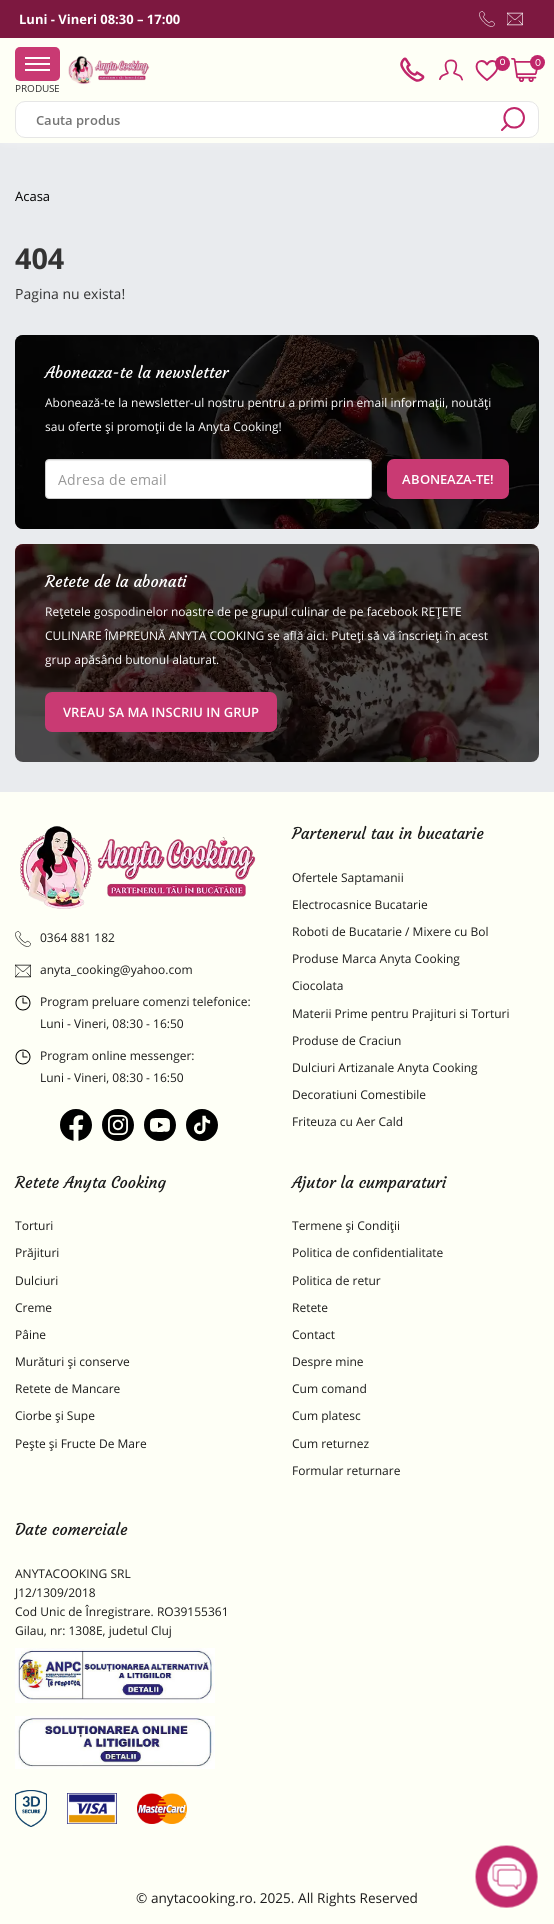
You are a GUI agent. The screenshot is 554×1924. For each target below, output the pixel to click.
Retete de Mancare (67, 1388)
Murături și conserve (72, 1361)
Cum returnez (330, 1443)
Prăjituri (37, 1252)
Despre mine (328, 1361)
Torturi (34, 1225)
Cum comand (329, 1388)
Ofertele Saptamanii (348, 877)
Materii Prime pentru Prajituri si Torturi (401, 1013)
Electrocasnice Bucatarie (360, 904)
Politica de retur (336, 1280)
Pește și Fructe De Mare (81, 1443)
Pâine (30, 1334)
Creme (33, 1307)
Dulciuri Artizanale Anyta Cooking (385, 1067)
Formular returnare (346, 1470)
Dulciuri (36, 1280)
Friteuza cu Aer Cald (347, 1121)
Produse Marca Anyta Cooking (376, 958)
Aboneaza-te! (448, 479)
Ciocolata (317, 985)
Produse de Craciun (347, 1040)
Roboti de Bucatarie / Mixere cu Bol (390, 931)
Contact (313, 1334)
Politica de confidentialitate (367, 1252)
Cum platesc (326, 1415)
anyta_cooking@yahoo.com (104, 970)
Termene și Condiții (346, 1225)
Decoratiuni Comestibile (359, 1094)
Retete (310, 1307)
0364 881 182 (65, 938)
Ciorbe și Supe (55, 1415)
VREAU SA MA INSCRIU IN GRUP (161, 712)
